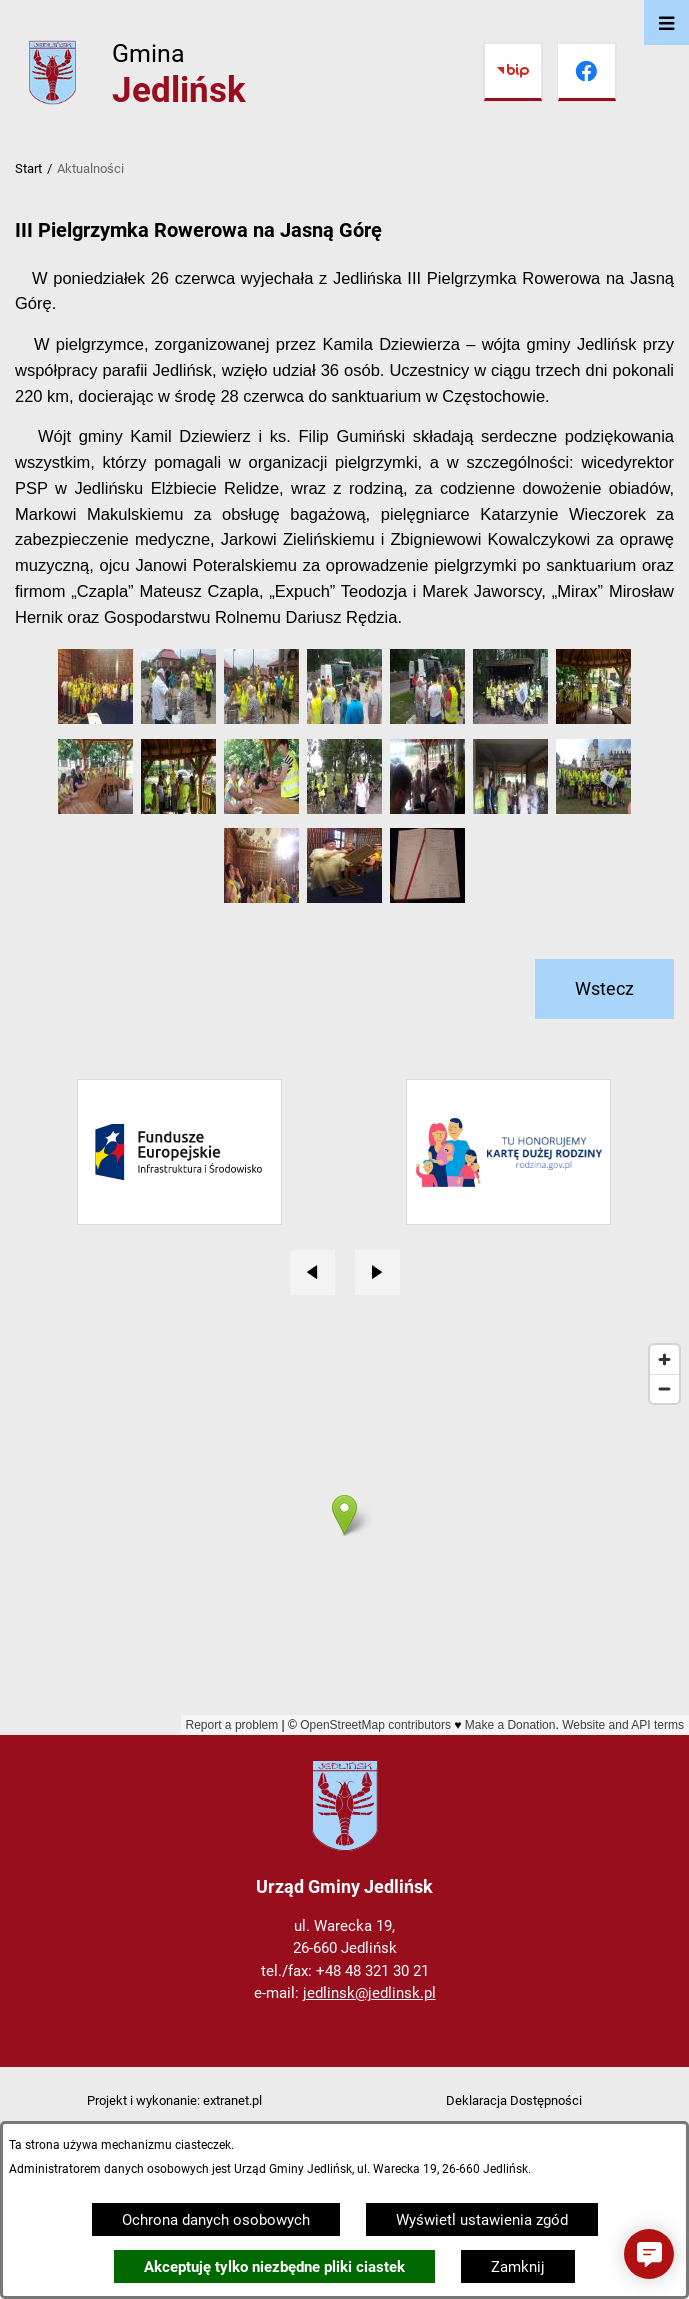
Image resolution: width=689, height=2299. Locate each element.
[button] (95, 719)
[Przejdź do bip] (513, 72)
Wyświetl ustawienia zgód (482, 2220)
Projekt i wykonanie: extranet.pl (174, 2100)
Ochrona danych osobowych (216, 2220)
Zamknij (518, 2267)
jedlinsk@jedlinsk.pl (369, 1993)
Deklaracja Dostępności (514, 2100)
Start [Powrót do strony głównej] (28, 168)
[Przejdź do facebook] (587, 72)
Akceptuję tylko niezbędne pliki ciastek (274, 2267)
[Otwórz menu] (666, 22)
